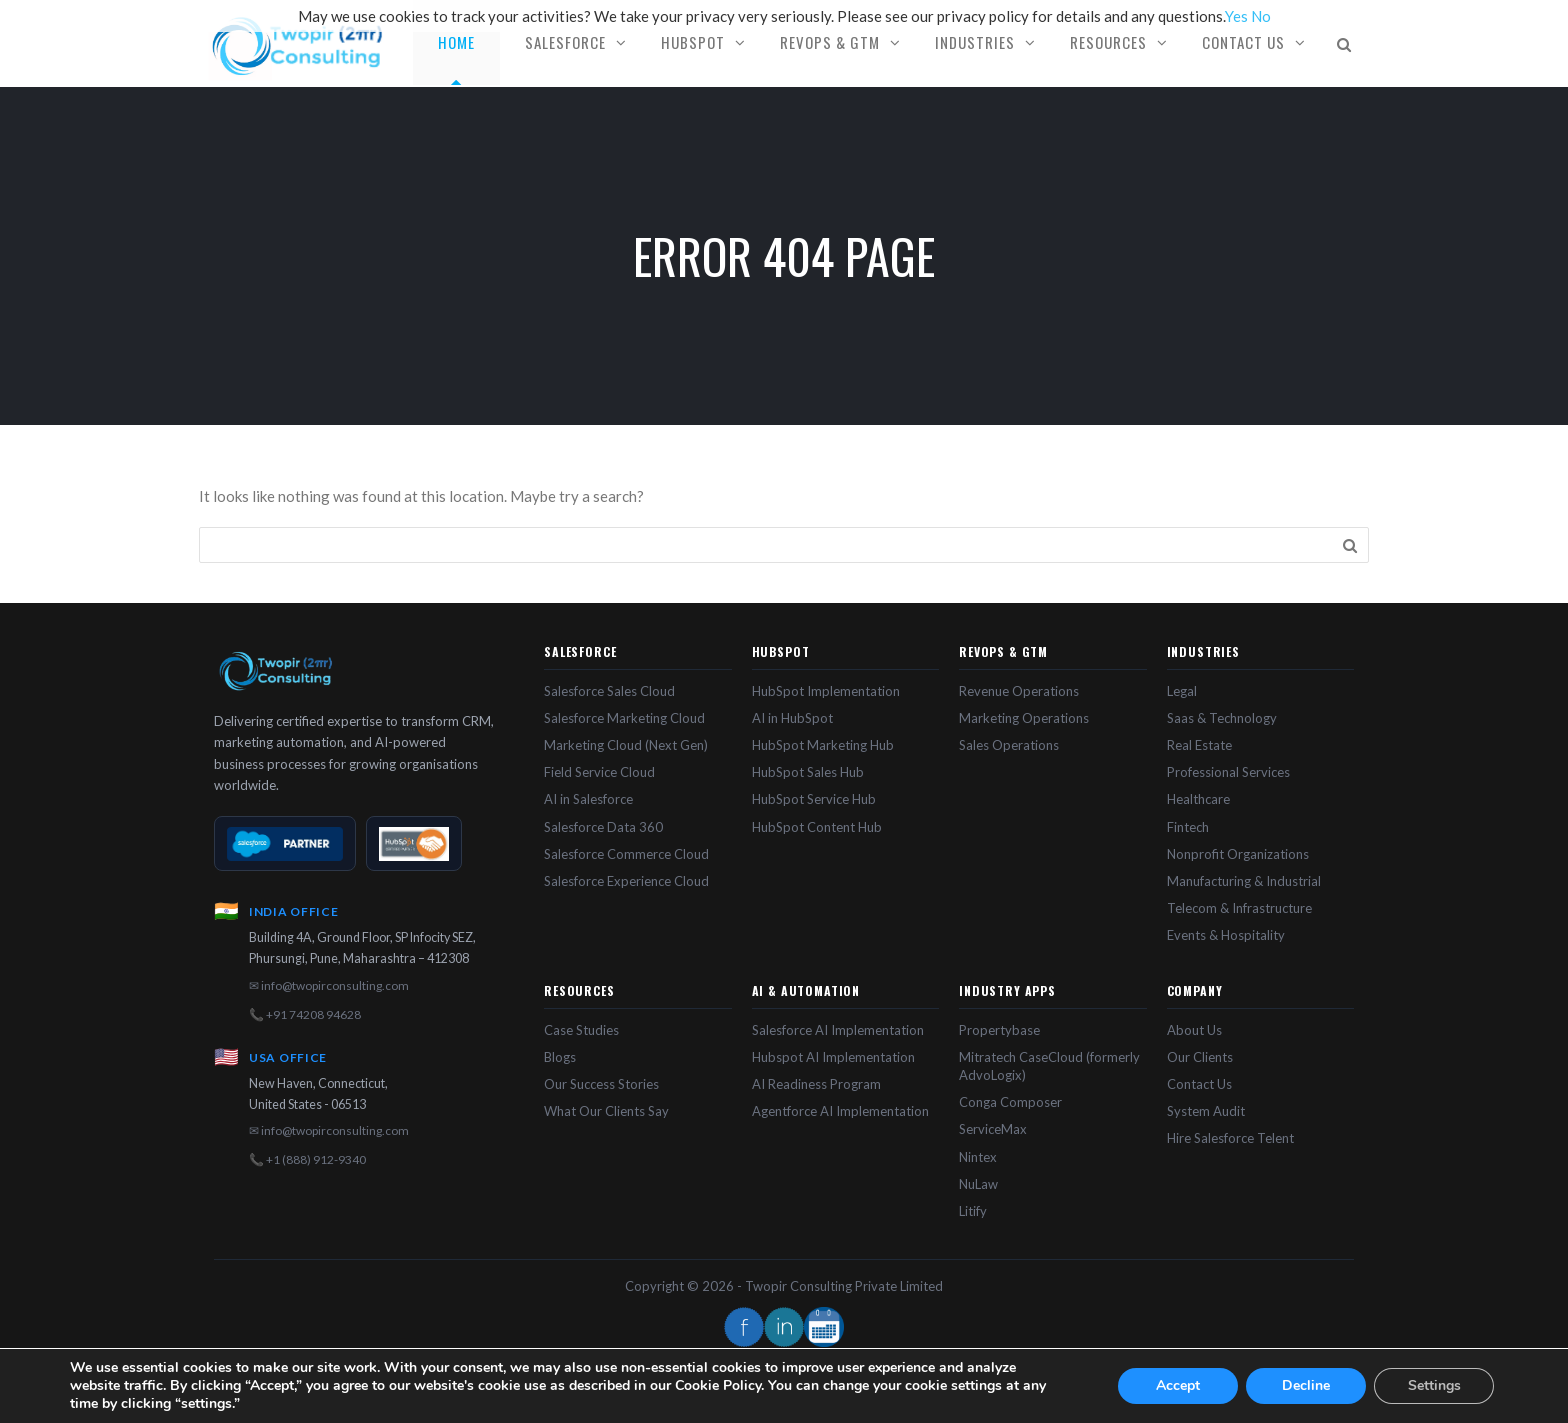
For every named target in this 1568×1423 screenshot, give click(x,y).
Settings (1434, 1385)
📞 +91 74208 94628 (305, 1014)
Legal (1182, 691)
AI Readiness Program (816, 1084)
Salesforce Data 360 (603, 827)
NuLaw (978, 1184)
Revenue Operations (1019, 691)
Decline (1306, 1385)
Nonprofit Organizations (1238, 854)
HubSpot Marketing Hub (823, 745)
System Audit (1206, 1111)
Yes (1236, 16)
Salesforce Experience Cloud (626, 881)
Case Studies (581, 1030)
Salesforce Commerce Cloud (626, 854)
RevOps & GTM (830, 42)
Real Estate (1199, 745)
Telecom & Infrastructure (1239, 908)
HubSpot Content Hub (817, 827)
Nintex (978, 1157)
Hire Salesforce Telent (1230, 1138)
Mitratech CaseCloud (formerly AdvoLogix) (1049, 1066)
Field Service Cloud (599, 772)
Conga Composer (1010, 1102)
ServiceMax (993, 1129)
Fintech (1188, 827)
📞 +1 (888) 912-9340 (307, 1159)
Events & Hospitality (1226, 935)
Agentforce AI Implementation (840, 1111)
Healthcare (1198, 799)
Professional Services (1228, 772)
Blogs (560, 1057)
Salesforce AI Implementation (838, 1030)
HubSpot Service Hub (814, 799)
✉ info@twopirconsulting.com (329, 985)
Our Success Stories (601, 1084)
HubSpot (693, 42)
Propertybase (999, 1030)
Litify (973, 1211)
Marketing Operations (1024, 718)
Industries (975, 42)
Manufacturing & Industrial (1244, 881)
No (1261, 16)
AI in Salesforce (588, 799)
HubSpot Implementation (826, 691)
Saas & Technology (1222, 718)
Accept (1178, 1385)
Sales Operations (1009, 745)
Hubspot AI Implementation (833, 1057)
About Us (1194, 1030)
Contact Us (1243, 42)
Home (456, 42)
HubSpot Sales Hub (808, 772)
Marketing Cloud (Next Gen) (626, 745)
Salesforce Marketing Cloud (624, 718)
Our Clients (1200, 1057)
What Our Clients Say (606, 1111)
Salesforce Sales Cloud (609, 691)
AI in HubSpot (792, 718)
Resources (1108, 42)
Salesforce (565, 42)
